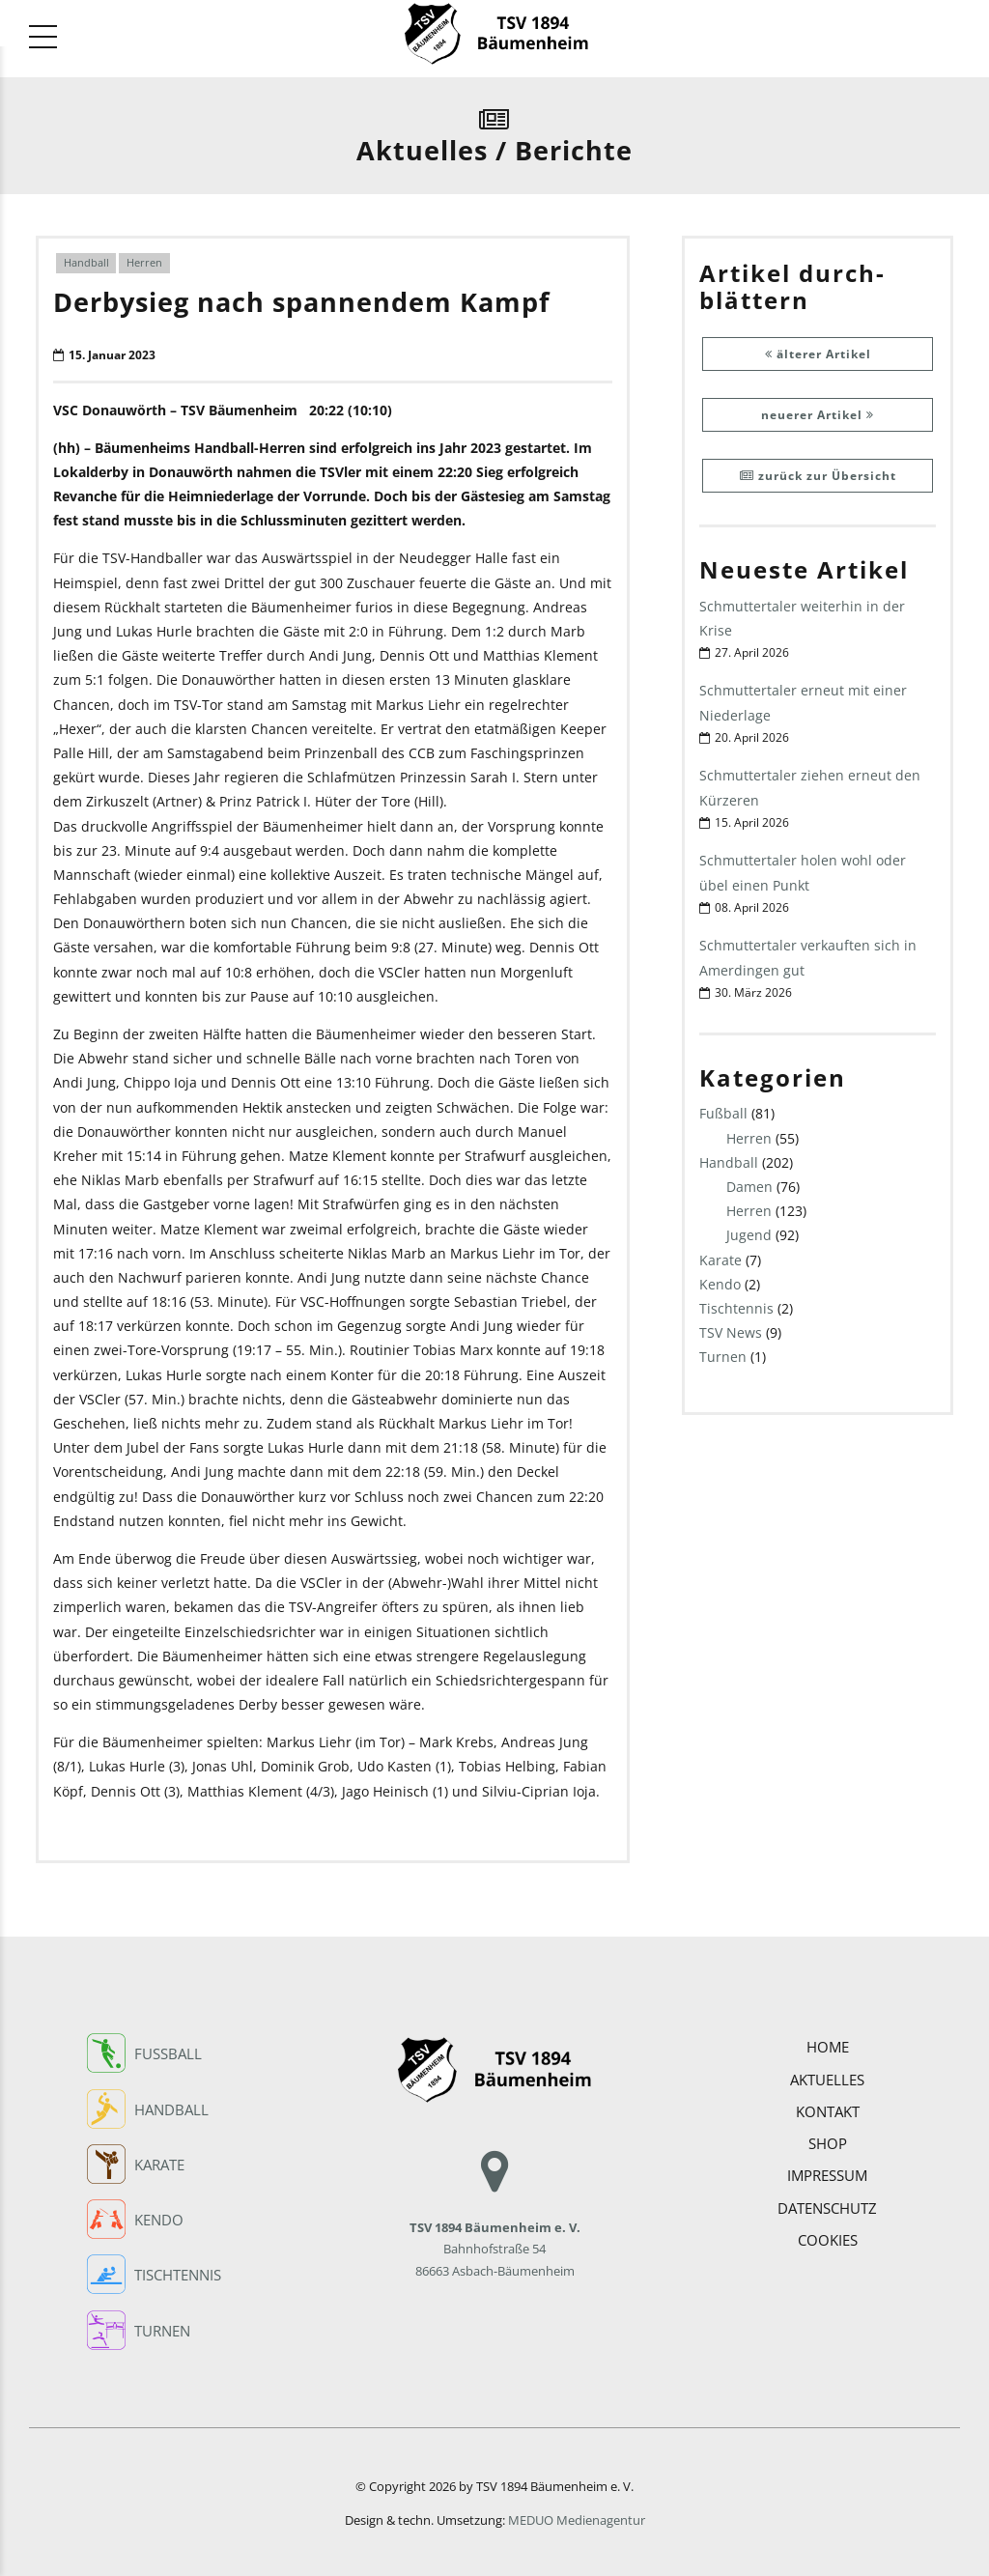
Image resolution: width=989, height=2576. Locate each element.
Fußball (723, 1114)
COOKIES (828, 2234)
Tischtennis (736, 1309)
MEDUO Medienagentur (576, 2515)
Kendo (720, 1285)
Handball (86, 262)
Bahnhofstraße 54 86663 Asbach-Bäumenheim (495, 2222)
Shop (827, 2138)
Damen (749, 1187)
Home (827, 2042)
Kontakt (828, 2105)
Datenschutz (827, 2202)
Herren (144, 262)
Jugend (749, 1236)
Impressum (827, 2170)
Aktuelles (827, 2073)
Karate (720, 1260)
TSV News (730, 1333)
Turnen (723, 1357)
